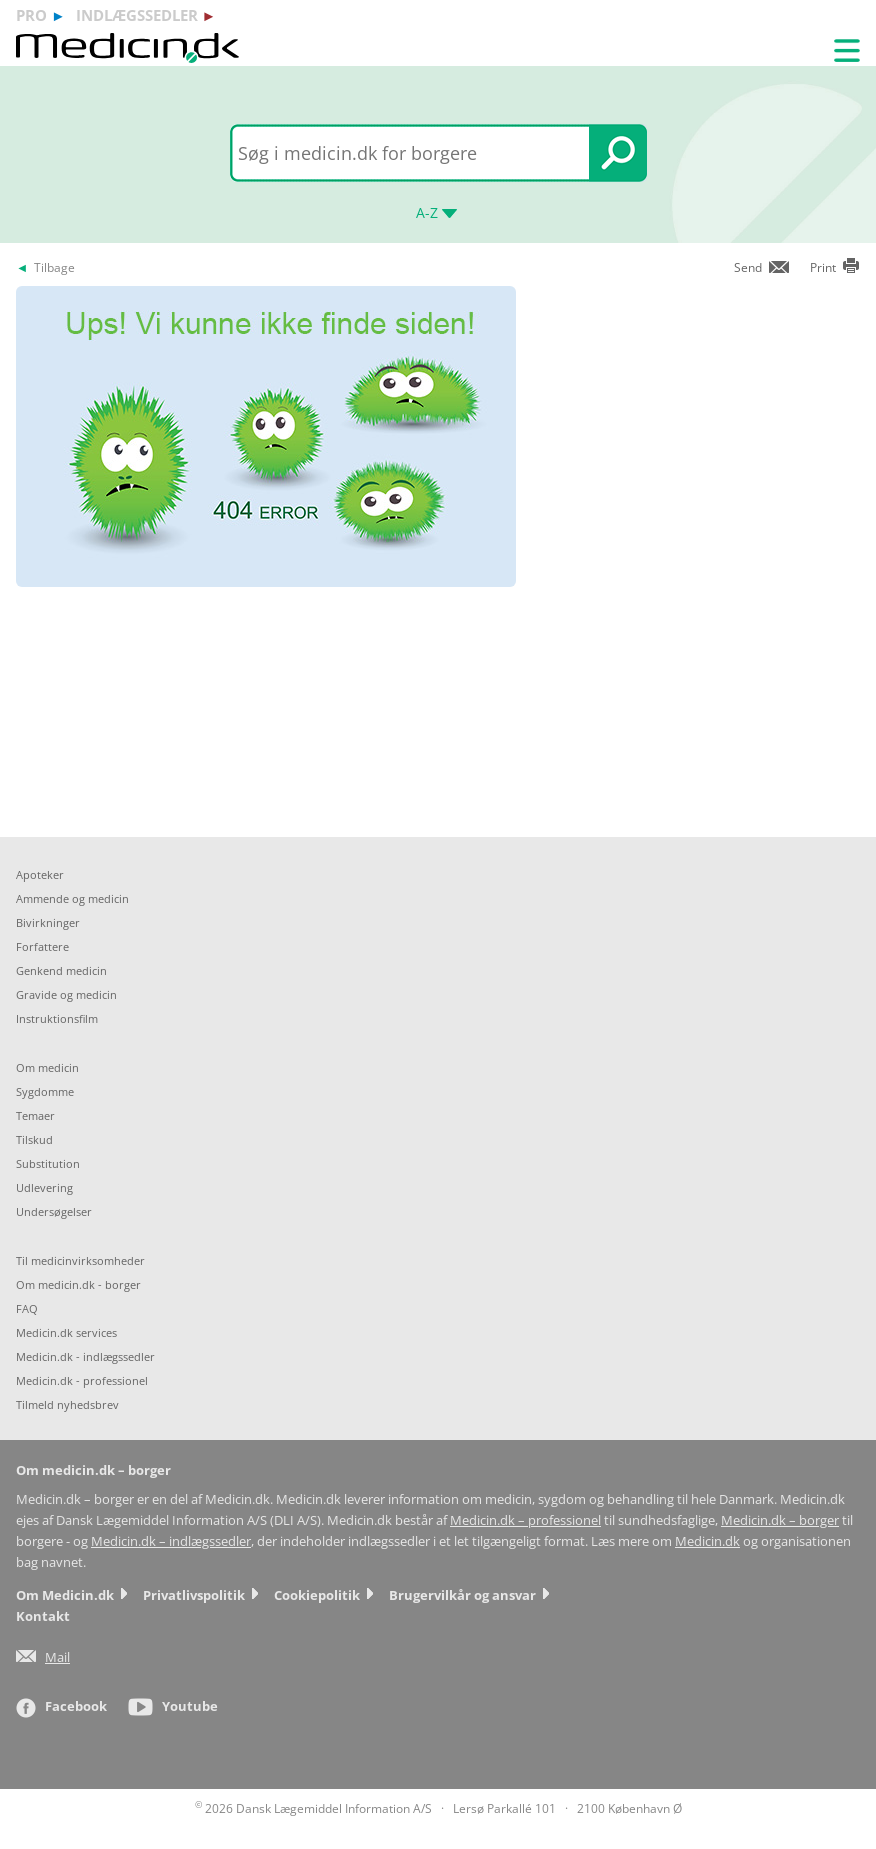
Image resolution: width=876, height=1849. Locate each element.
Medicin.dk (707, 1541)
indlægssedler (137, 15)
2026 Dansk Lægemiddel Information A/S (313, 1808)
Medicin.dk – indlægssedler (171, 1541)
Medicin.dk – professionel (525, 1520)
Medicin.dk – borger (780, 1520)
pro (31, 15)
